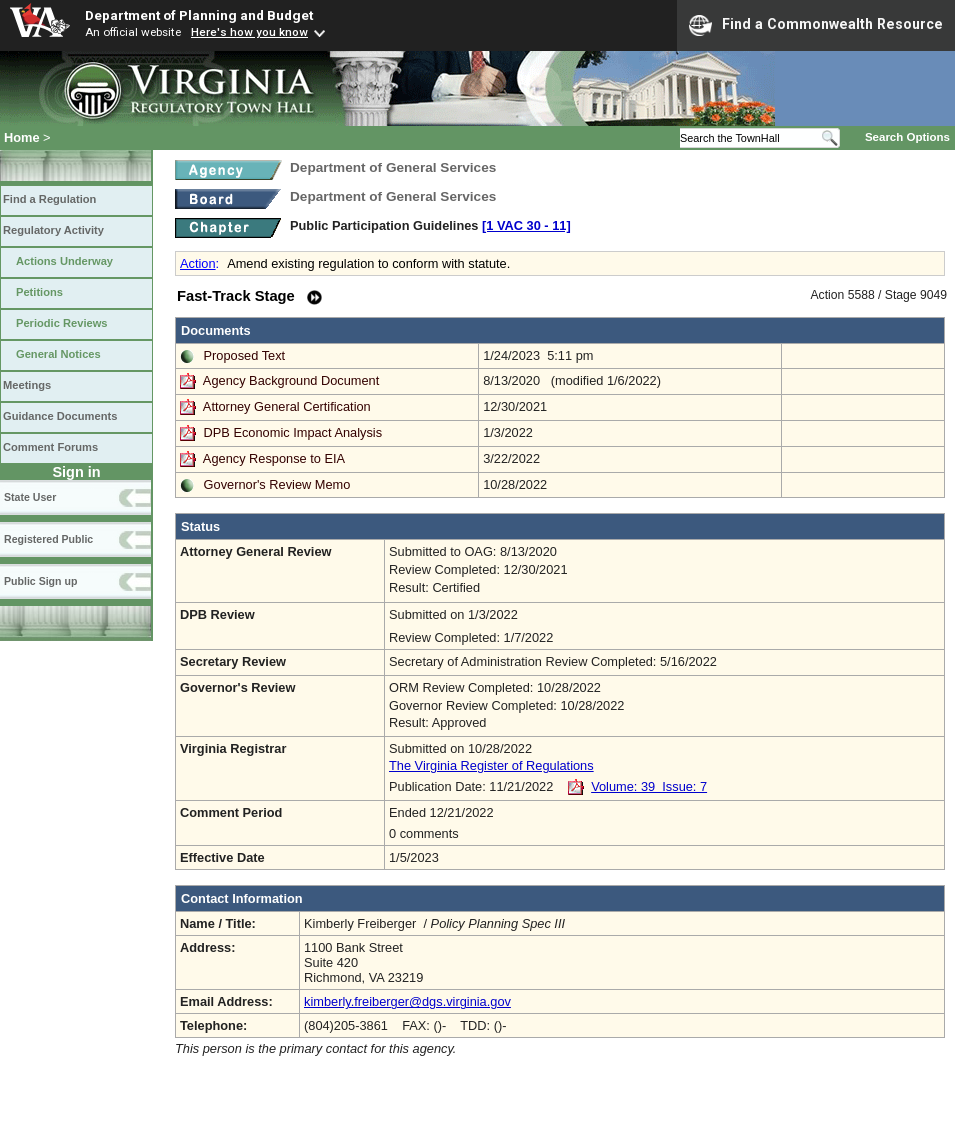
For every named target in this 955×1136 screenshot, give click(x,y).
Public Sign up (40, 581)
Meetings (27, 385)
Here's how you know (249, 32)
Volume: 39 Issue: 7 (649, 786)
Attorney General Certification (287, 406)
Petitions (39, 292)
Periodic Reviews (62, 323)
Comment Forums (50, 447)
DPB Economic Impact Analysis (293, 432)
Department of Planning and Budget (199, 15)
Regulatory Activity (53, 230)
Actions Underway (64, 261)
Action (198, 263)
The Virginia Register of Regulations (491, 765)
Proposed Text (245, 355)
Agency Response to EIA (274, 458)
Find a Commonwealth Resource (816, 25)
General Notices (58, 354)
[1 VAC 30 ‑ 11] (526, 225)
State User (30, 497)
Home (22, 137)
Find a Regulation (49, 199)
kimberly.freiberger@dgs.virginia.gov (407, 1001)
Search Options (907, 137)
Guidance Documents (60, 416)
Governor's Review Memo (277, 484)
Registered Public (48, 539)
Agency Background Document (291, 380)
